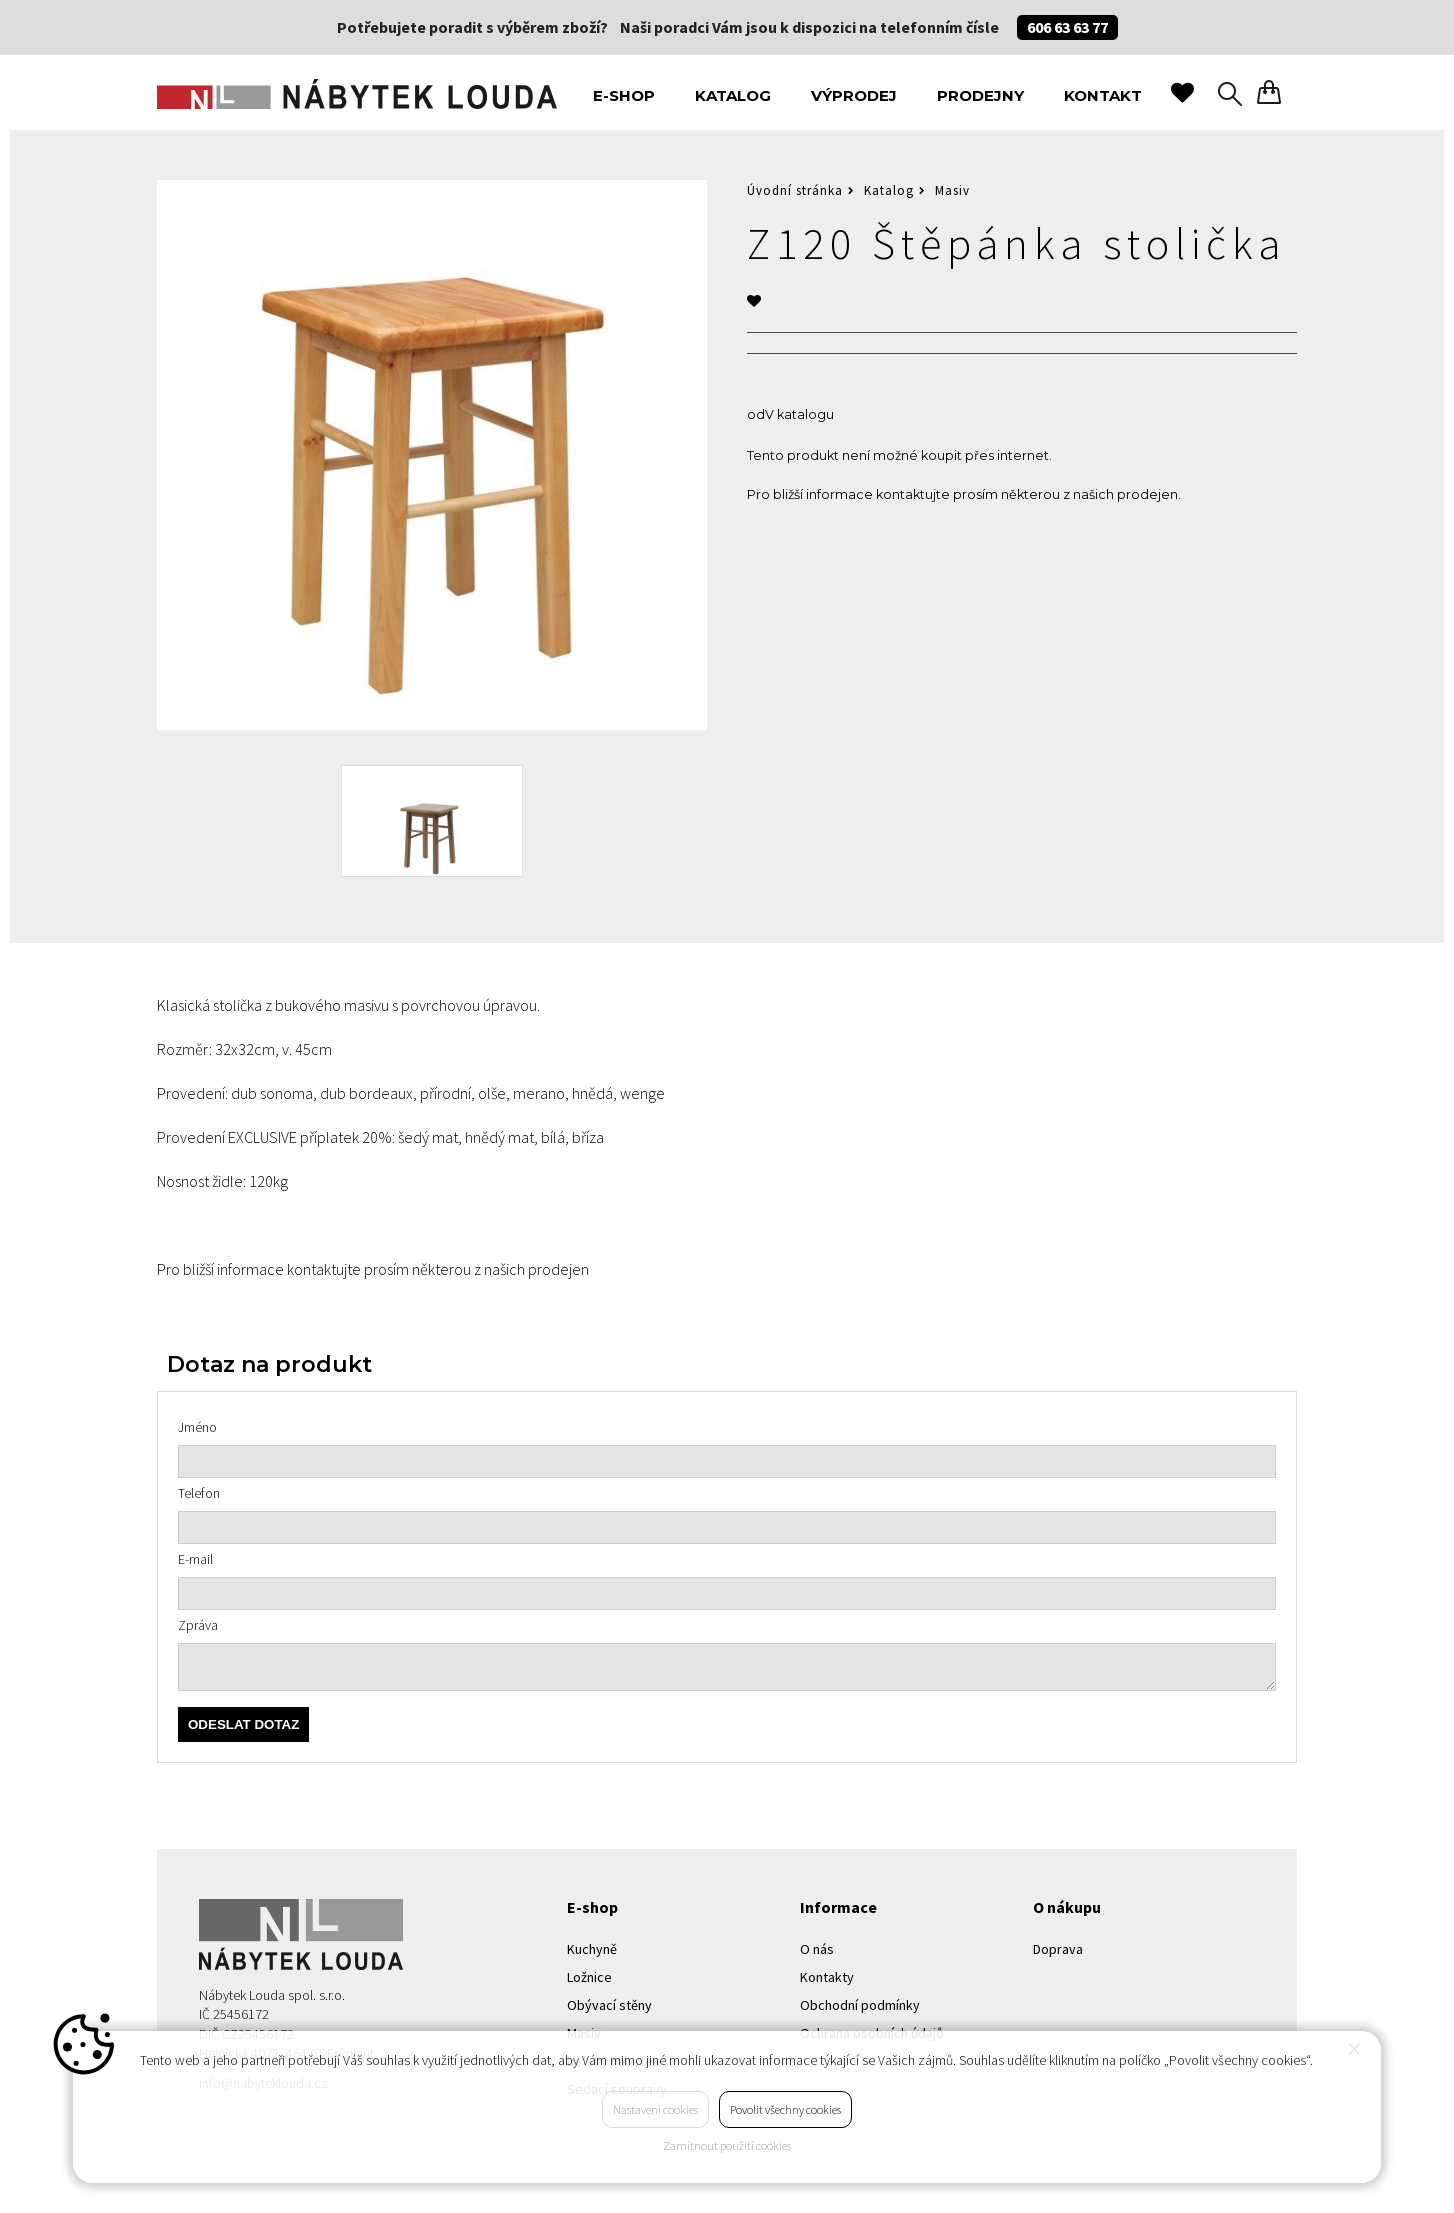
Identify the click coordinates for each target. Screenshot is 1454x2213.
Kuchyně (592, 1949)
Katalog (733, 95)
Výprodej (854, 95)
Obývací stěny (609, 2005)
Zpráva (198, 1625)
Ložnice (589, 1977)
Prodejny (980, 95)
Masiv (952, 190)
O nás (817, 1949)
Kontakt (1103, 95)
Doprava (1058, 1949)
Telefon (199, 1493)
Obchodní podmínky (860, 2005)
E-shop (624, 95)
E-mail (195, 1559)
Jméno (197, 1427)
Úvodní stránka (795, 190)
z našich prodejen (1120, 494)
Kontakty (827, 1977)
